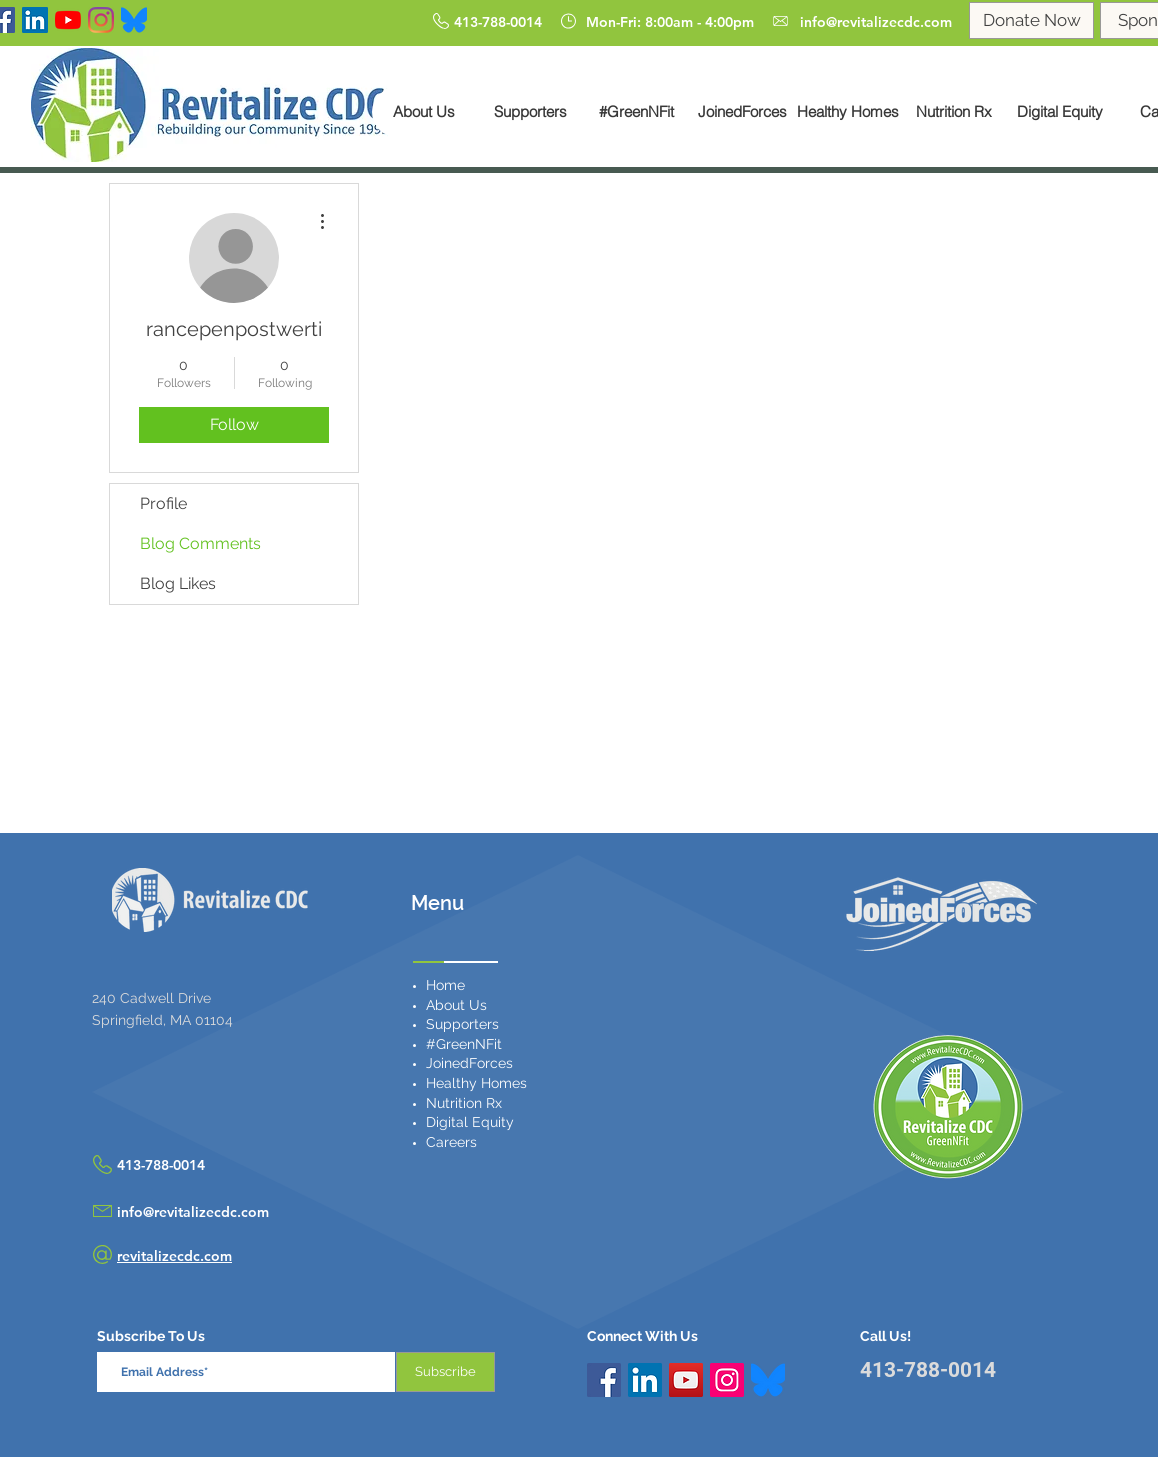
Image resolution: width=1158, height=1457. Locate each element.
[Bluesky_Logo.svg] (768, 1380)
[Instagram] (101, 20)
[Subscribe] (445, 1372)
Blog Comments (200, 543)
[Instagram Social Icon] (727, 1380)
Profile (163, 503)
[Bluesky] (134, 20)
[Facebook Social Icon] (604, 1380)
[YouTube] (68, 20)
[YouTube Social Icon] (686, 1380)
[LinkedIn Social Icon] (35, 20)
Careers (451, 1142)
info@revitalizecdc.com (193, 1212)
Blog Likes (178, 583)
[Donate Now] (1031, 20)
